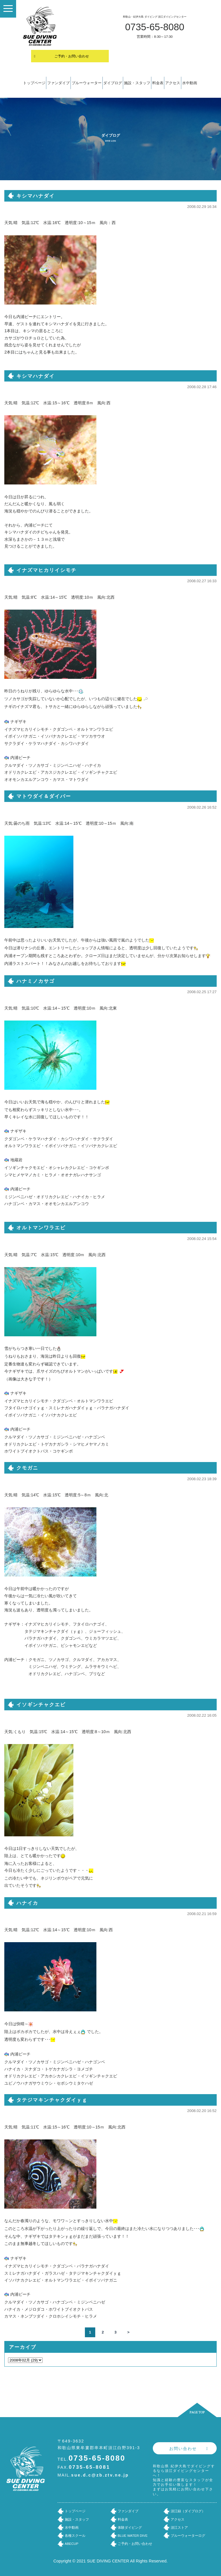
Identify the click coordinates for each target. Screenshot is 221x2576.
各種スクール (75, 2535)
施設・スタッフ (137, 83)
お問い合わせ (183, 2448)
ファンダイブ (58, 83)
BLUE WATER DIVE (133, 2535)
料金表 (157, 83)
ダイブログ (112, 83)
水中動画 (189, 83)
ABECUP (71, 2543)
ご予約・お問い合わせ (71, 56)
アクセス (172, 83)
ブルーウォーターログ (188, 2535)
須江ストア (179, 2527)
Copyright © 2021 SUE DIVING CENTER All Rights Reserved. (111, 2561)
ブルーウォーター (87, 83)
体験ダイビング (130, 2527)
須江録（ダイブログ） (188, 2511)
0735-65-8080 (154, 27)
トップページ (34, 83)
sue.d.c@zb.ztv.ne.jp (100, 2475)
